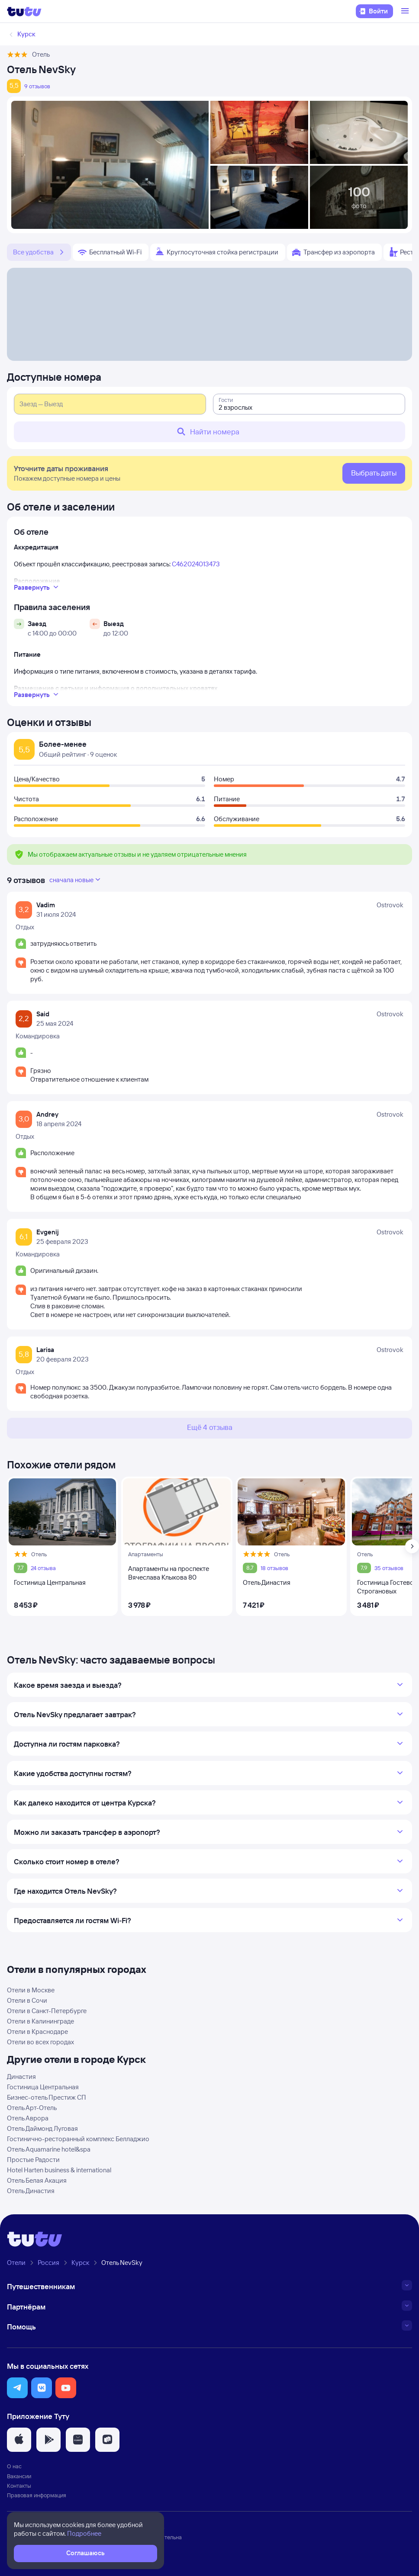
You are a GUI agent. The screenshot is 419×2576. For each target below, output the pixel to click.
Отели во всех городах (40, 2042)
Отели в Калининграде (40, 2021)
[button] (17, 2387)
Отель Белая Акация (37, 2180)
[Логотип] (24, 11)
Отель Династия (31, 2191)
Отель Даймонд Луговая (42, 2128)
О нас (14, 2466)
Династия (21, 2076)
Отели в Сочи (27, 2000)
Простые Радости (33, 2159)
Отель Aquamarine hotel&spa (48, 2149)
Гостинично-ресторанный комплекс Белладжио (78, 2139)
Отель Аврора (27, 2118)
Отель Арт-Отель (32, 2108)
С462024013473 (196, 564)
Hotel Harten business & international (59, 2170)
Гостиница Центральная (43, 2087)
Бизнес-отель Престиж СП (46, 2097)
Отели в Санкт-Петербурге (47, 2011)
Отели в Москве (31, 1990)
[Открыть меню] (406, 11)
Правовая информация (36, 2495)
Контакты (19, 2485)
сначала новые (75, 879)
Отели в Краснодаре (37, 2031)
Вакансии (19, 2476)
